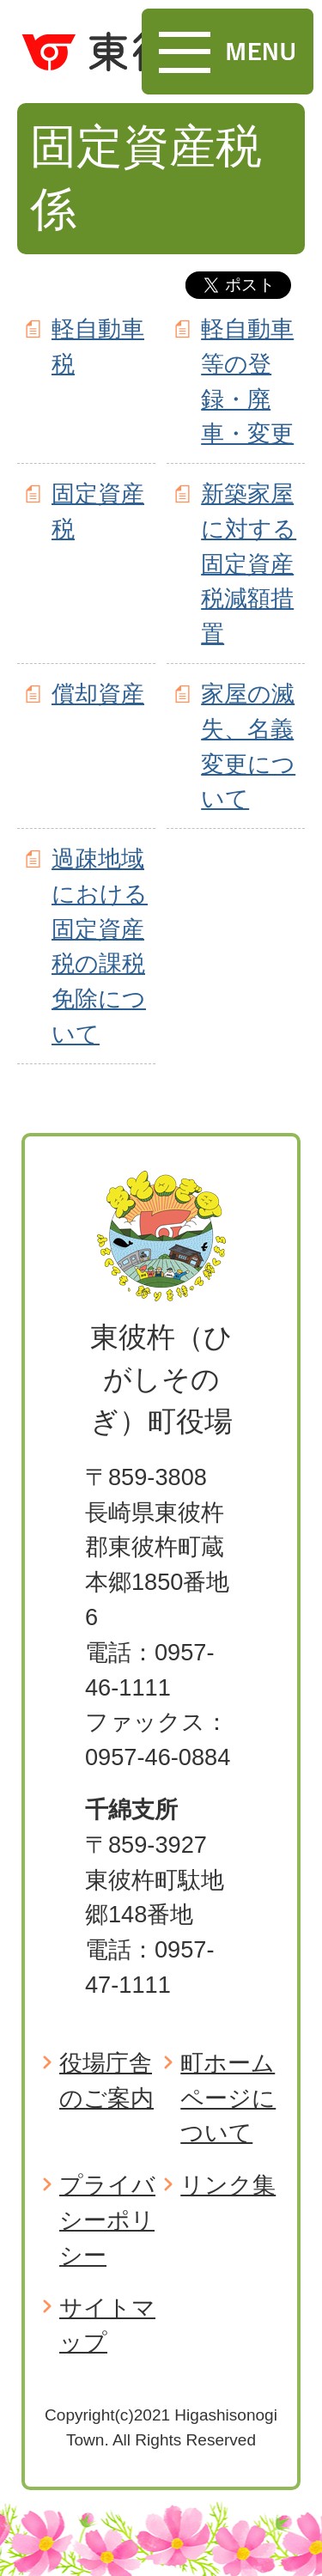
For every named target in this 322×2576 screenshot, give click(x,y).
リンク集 (228, 2184)
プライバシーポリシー (107, 2219)
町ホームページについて (228, 2098)
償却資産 (98, 693)
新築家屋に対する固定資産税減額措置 (248, 563)
